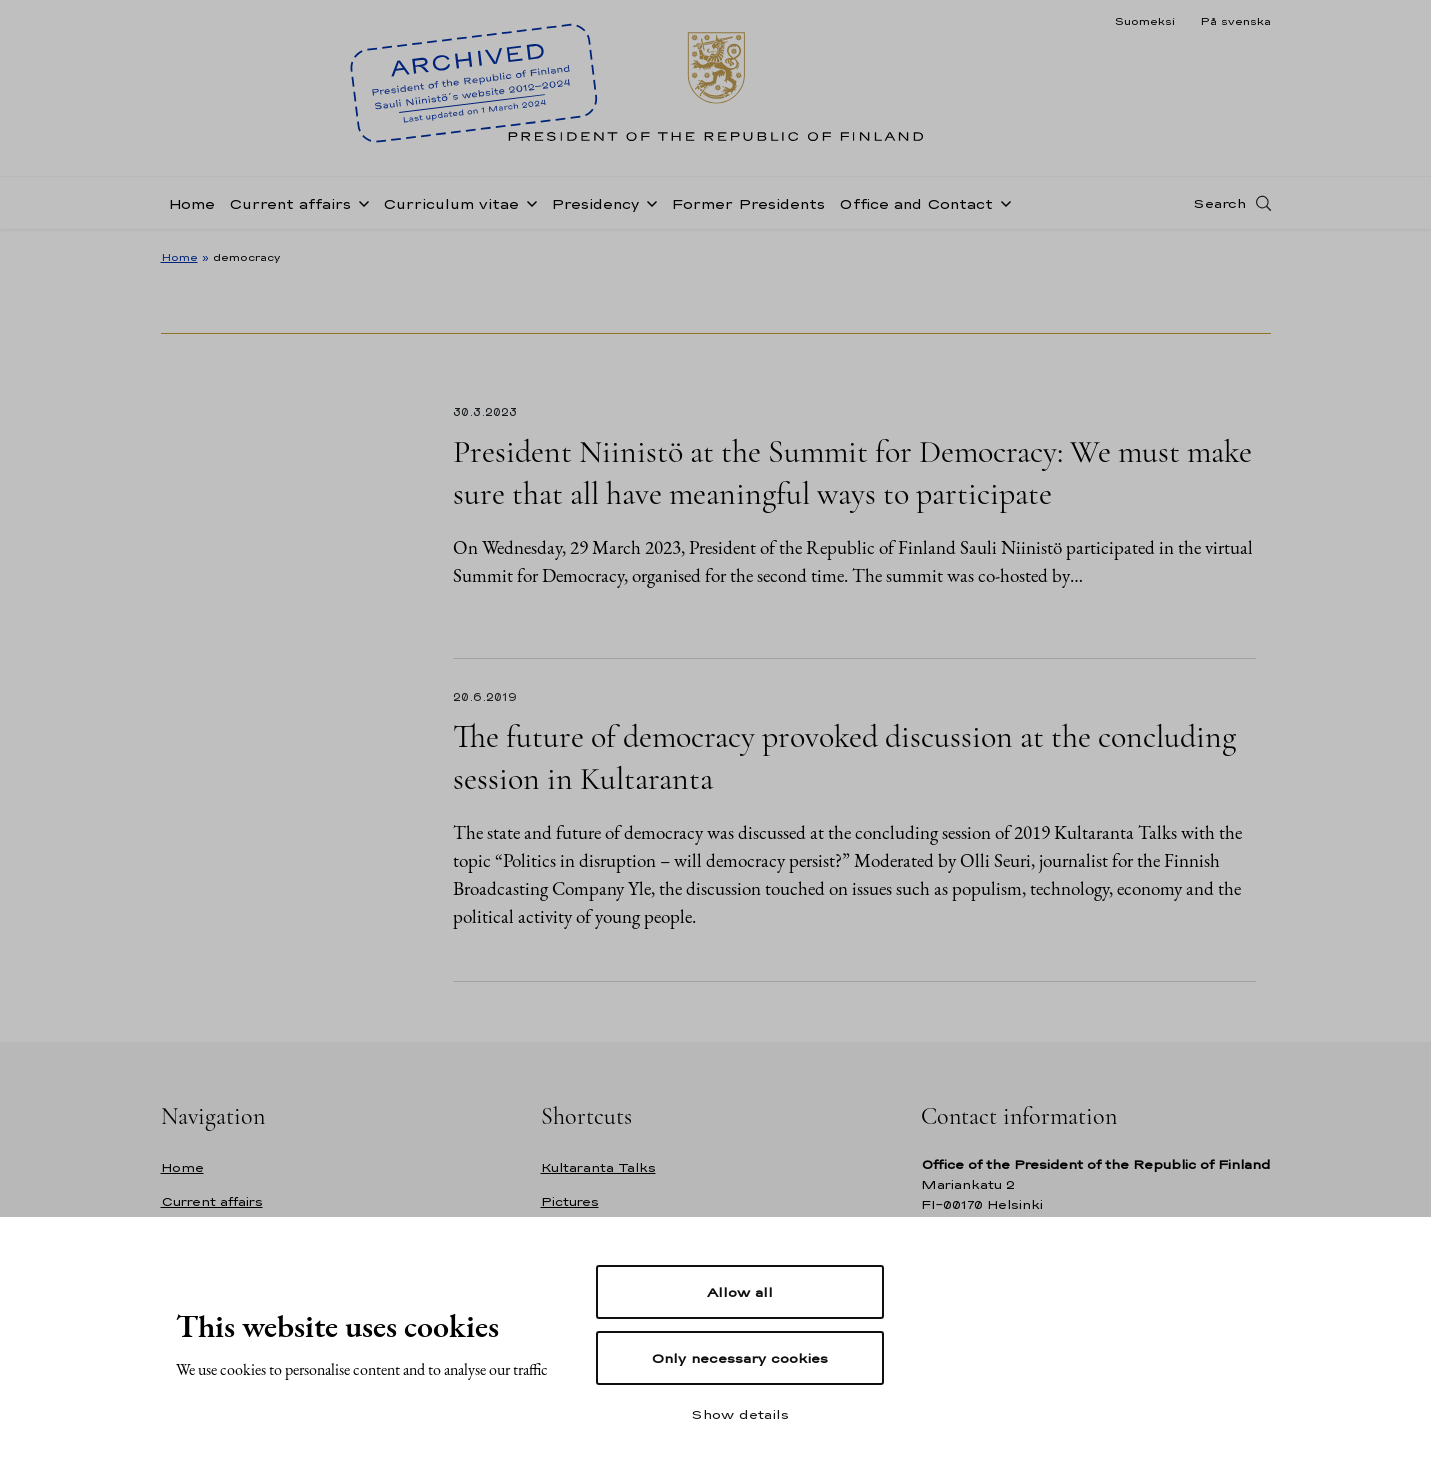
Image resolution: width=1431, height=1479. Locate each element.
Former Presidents (748, 203)
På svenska (1235, 21)
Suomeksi (1144, 21)
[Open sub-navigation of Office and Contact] (1002, 202)
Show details (740, 1414)
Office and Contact (916, 203)
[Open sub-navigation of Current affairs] (360, 202)
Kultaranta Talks (598, 1167)
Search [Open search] (1219, 203)
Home (191, 203)
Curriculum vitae (451, 203)
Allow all (740, 1292)
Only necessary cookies (739, 1358)
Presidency (595, 203)
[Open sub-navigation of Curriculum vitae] (528, 202)
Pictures (570, 1201)
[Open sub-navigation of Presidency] (648, 202)
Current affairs (290, 203)
